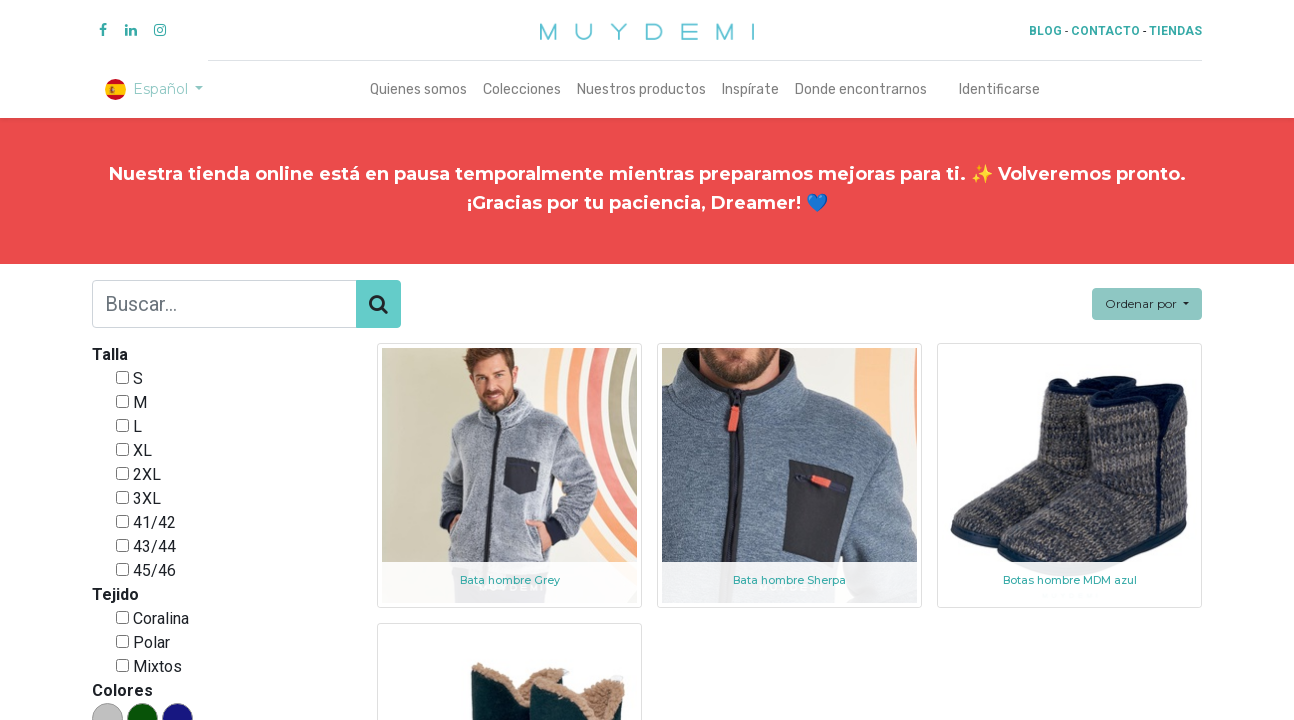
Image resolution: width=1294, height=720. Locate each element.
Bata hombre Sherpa (789, 580)
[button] (1147, 304)
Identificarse (999, 89)
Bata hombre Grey (510, 580)
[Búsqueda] (378, 304)
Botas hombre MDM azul (1070, 580)
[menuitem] (418, 89)
